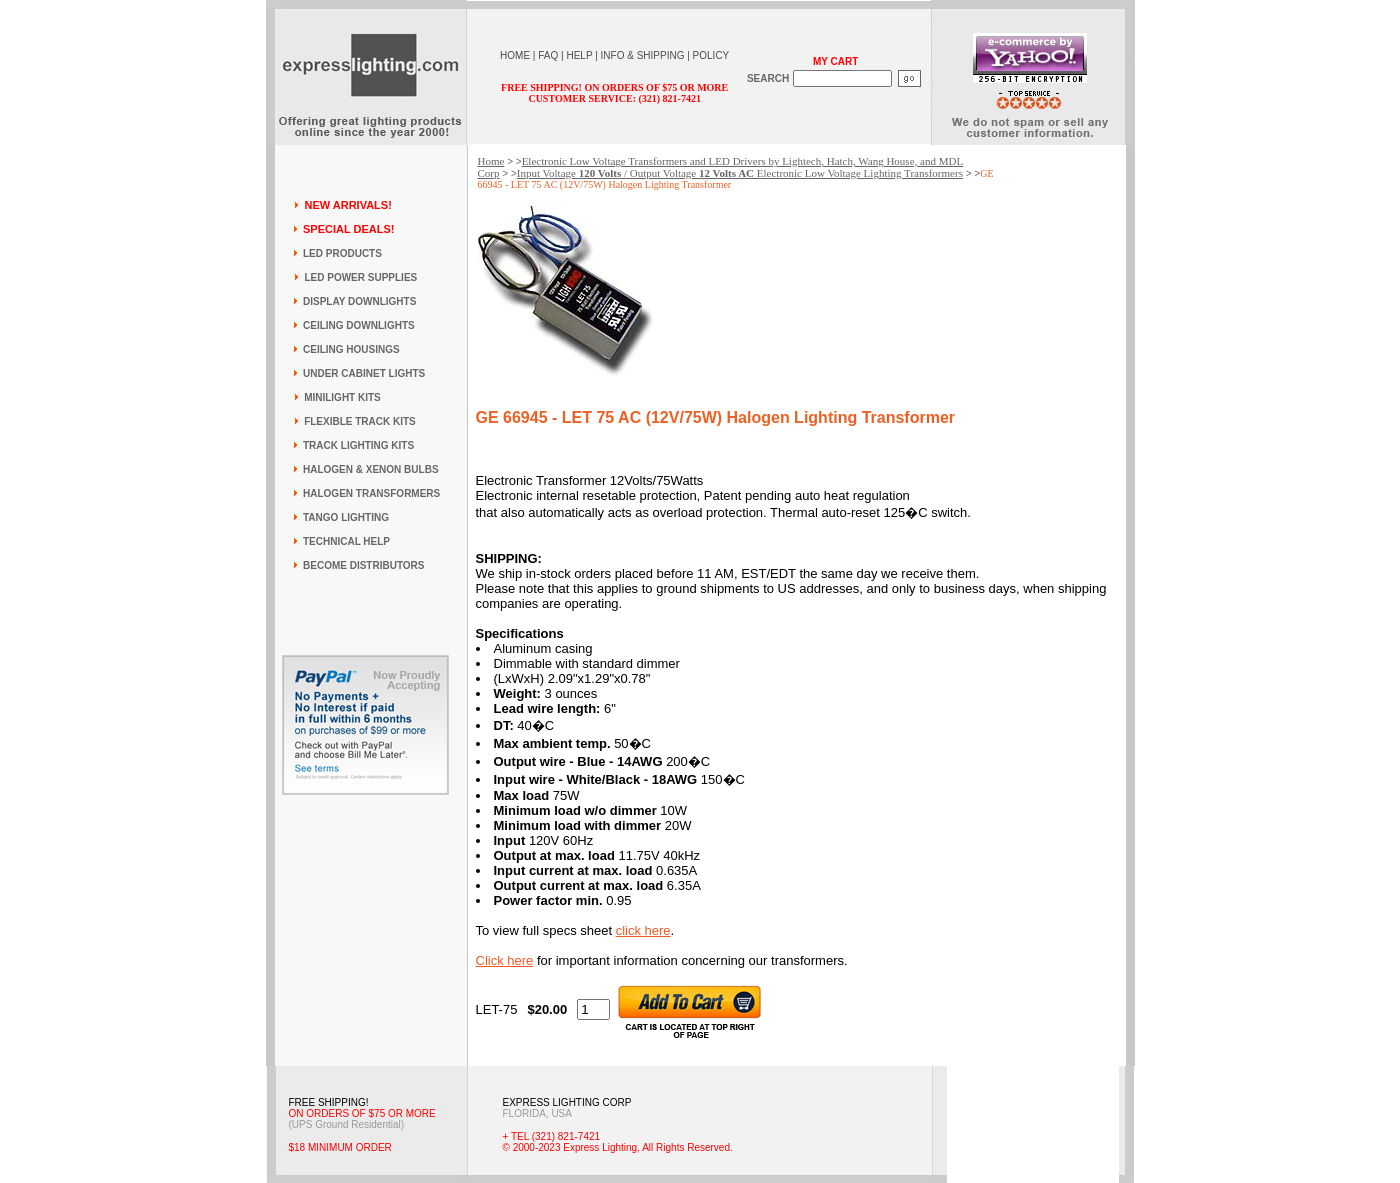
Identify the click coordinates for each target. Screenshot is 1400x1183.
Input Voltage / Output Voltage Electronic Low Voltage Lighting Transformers (740, 173)
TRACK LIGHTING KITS (358, 445)
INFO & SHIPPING (643, 55)
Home (491, 161)
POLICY (711, 55)
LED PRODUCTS (342, 253)
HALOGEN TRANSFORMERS (371, 493)
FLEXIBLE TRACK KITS (360, 421)
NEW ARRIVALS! (347, 205)
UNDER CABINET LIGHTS (364, 373)
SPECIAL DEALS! (348, 229)
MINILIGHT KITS (342, 397)
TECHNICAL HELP (346, 541)
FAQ (548, 55)
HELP (579, 55)
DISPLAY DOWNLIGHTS (359, 301)
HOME (515, 55)
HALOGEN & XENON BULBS (371, 469)
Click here (505, 960)
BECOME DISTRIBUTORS (364, 565)
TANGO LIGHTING (346, 517)
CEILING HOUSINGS (351, 349)
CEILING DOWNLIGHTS (359, 325)
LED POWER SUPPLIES (360, 277)
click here (643, 930)
